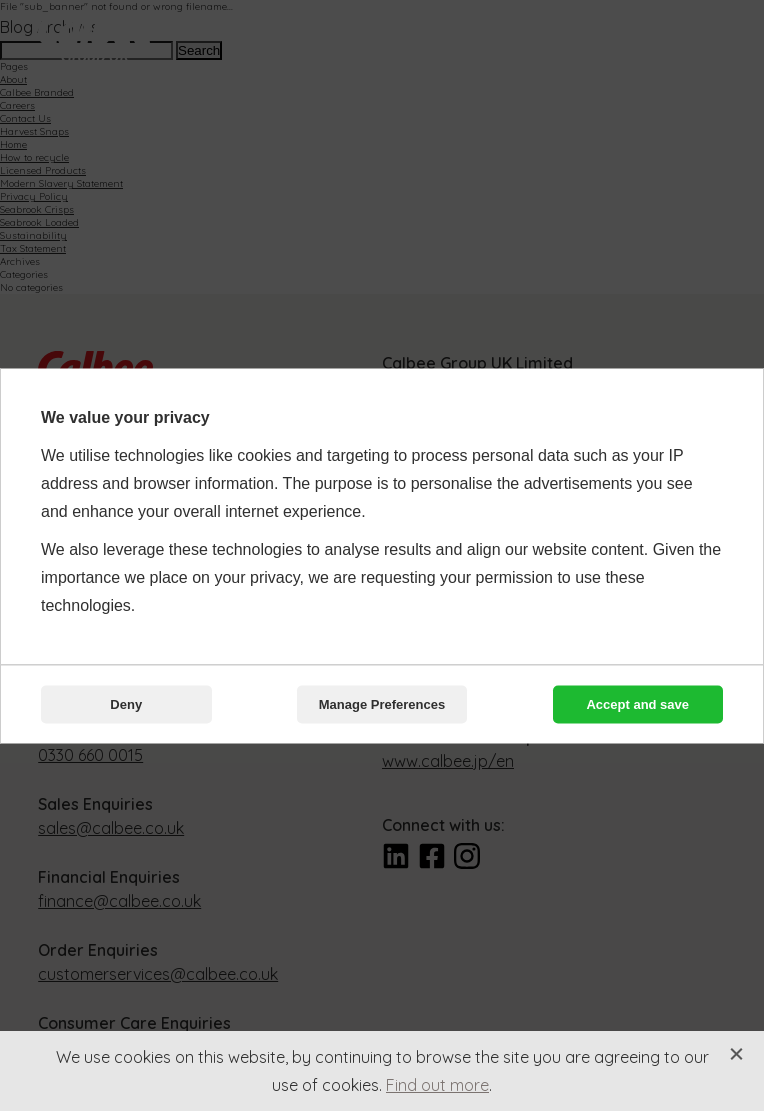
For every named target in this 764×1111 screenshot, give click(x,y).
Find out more (437, 1085)
